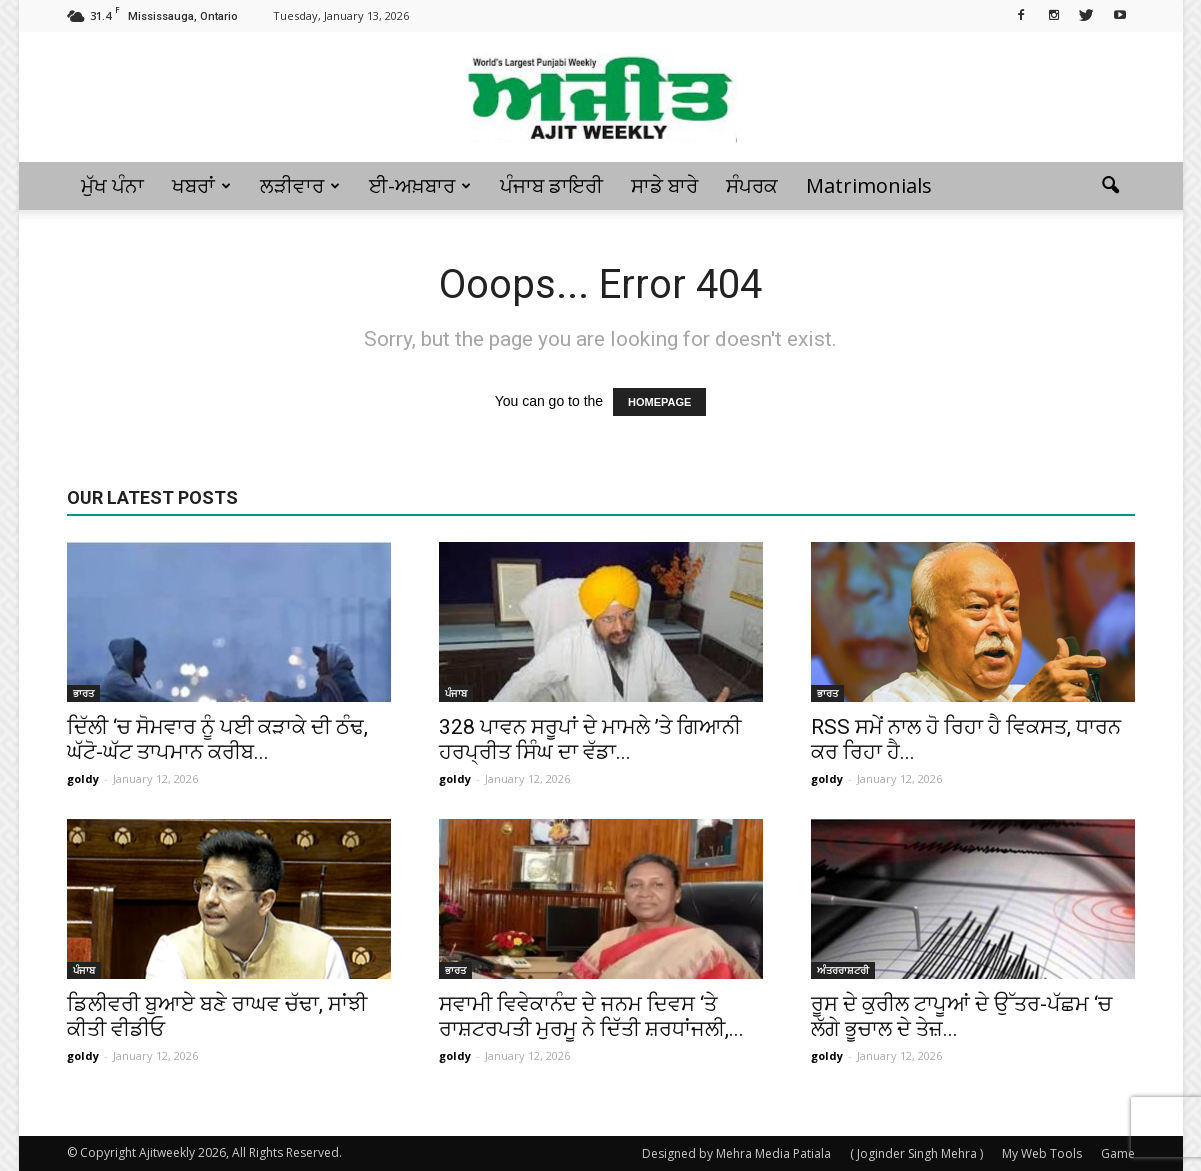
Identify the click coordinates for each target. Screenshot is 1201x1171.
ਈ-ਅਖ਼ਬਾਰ (420, 185)
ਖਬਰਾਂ (201, 185)
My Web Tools (1042, 1153)
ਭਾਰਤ (83, 693)
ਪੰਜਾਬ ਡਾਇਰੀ (551, 185)
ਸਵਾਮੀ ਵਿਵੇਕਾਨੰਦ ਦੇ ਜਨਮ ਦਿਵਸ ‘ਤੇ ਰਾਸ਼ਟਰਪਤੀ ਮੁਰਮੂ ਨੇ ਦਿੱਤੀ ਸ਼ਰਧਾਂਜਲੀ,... (591, 1016)
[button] (1111, 186)
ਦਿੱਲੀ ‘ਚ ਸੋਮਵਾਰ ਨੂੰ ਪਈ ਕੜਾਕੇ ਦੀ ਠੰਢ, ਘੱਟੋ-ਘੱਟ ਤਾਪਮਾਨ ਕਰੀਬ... (217, 739)
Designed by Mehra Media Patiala (736, 1153)
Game (1118, 1153)
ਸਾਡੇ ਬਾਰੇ (664, 185)
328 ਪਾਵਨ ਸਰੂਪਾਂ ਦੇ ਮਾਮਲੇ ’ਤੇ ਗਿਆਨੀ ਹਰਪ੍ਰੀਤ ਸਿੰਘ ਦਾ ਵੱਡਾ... (590, 739)
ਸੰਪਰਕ (752, 185)
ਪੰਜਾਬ (456, 693)
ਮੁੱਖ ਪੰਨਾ (112, 185)
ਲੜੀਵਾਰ (300, 185)
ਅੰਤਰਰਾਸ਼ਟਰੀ (843, 970)
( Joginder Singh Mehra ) (916, 1153)
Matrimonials (869, 185)
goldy (83, 778)
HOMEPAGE (659, 402)
